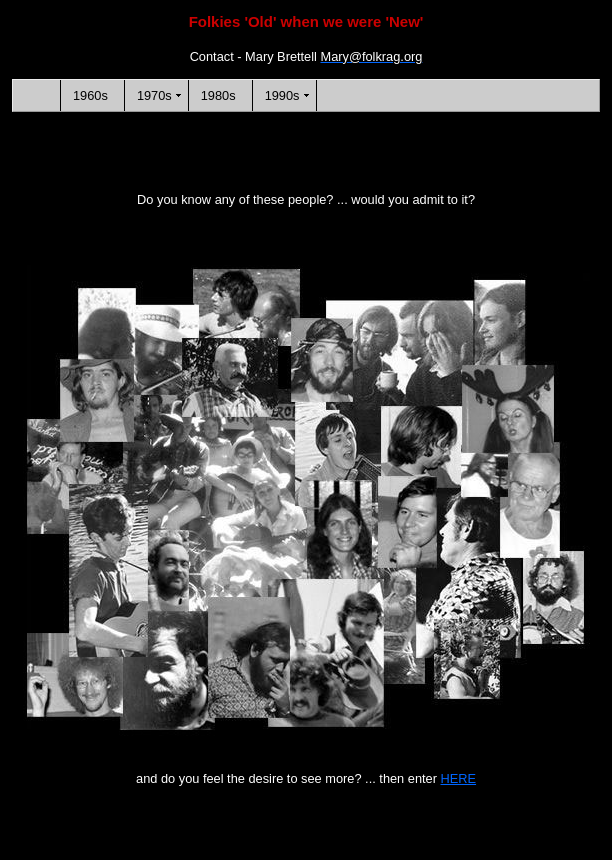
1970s (154, 95)
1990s (282, 95)
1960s (90, 95)
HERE (459, 778)
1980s (218, 95)
